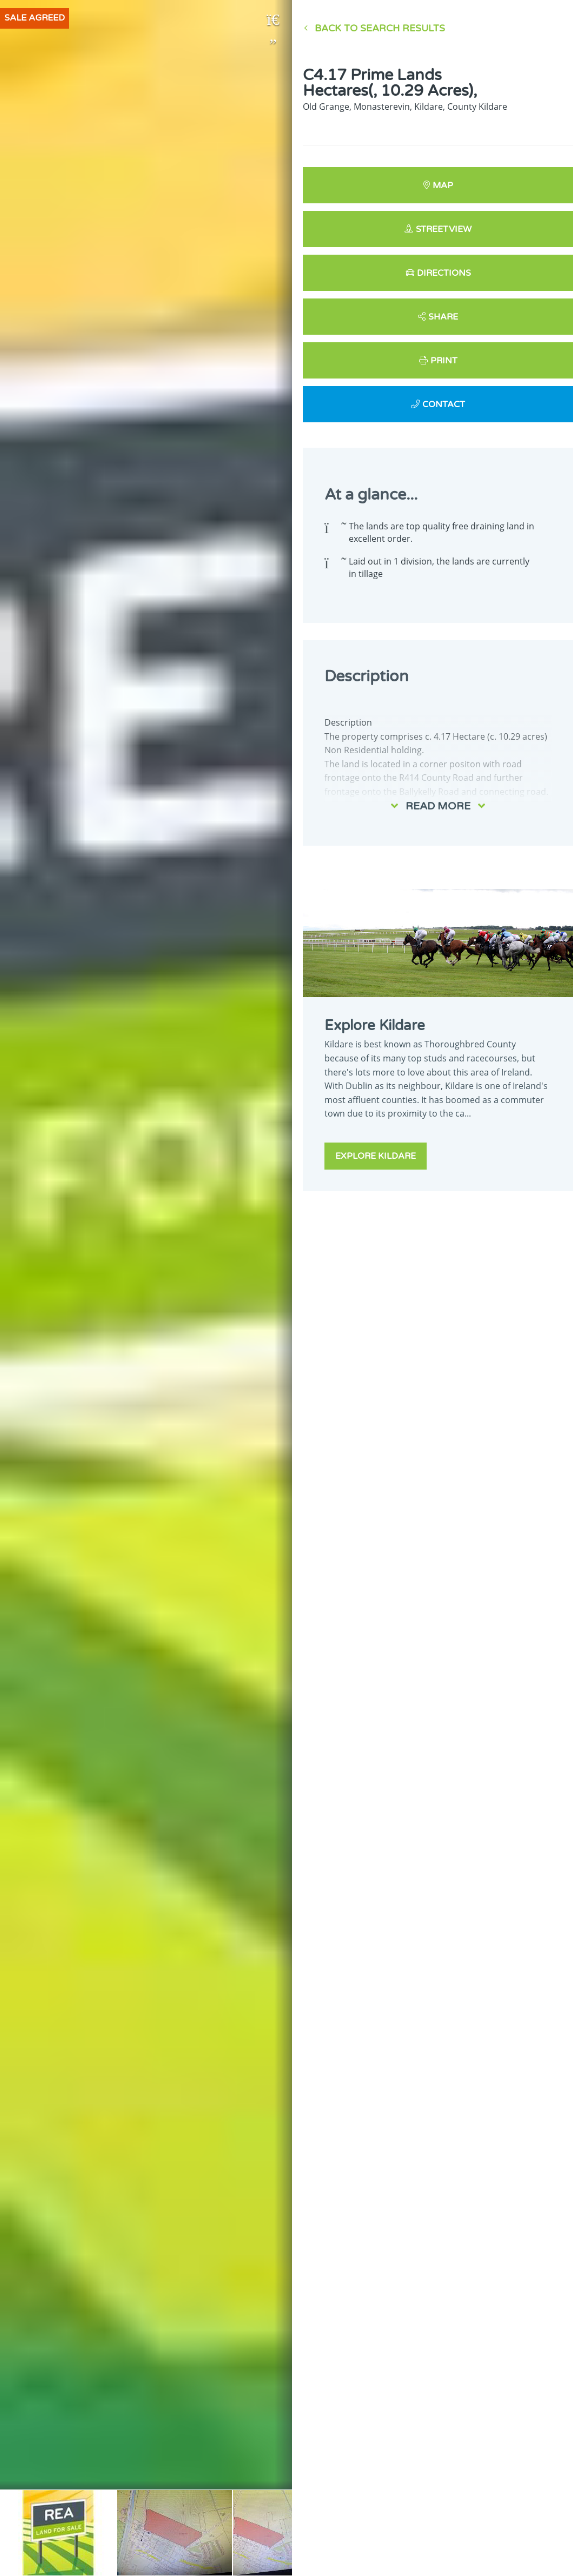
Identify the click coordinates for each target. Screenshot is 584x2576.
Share (443, 316)
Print (443, 360)
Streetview (444, 229)
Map (443, 185)
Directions (444, 273)
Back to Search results (380, 28)
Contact (443, 404)
